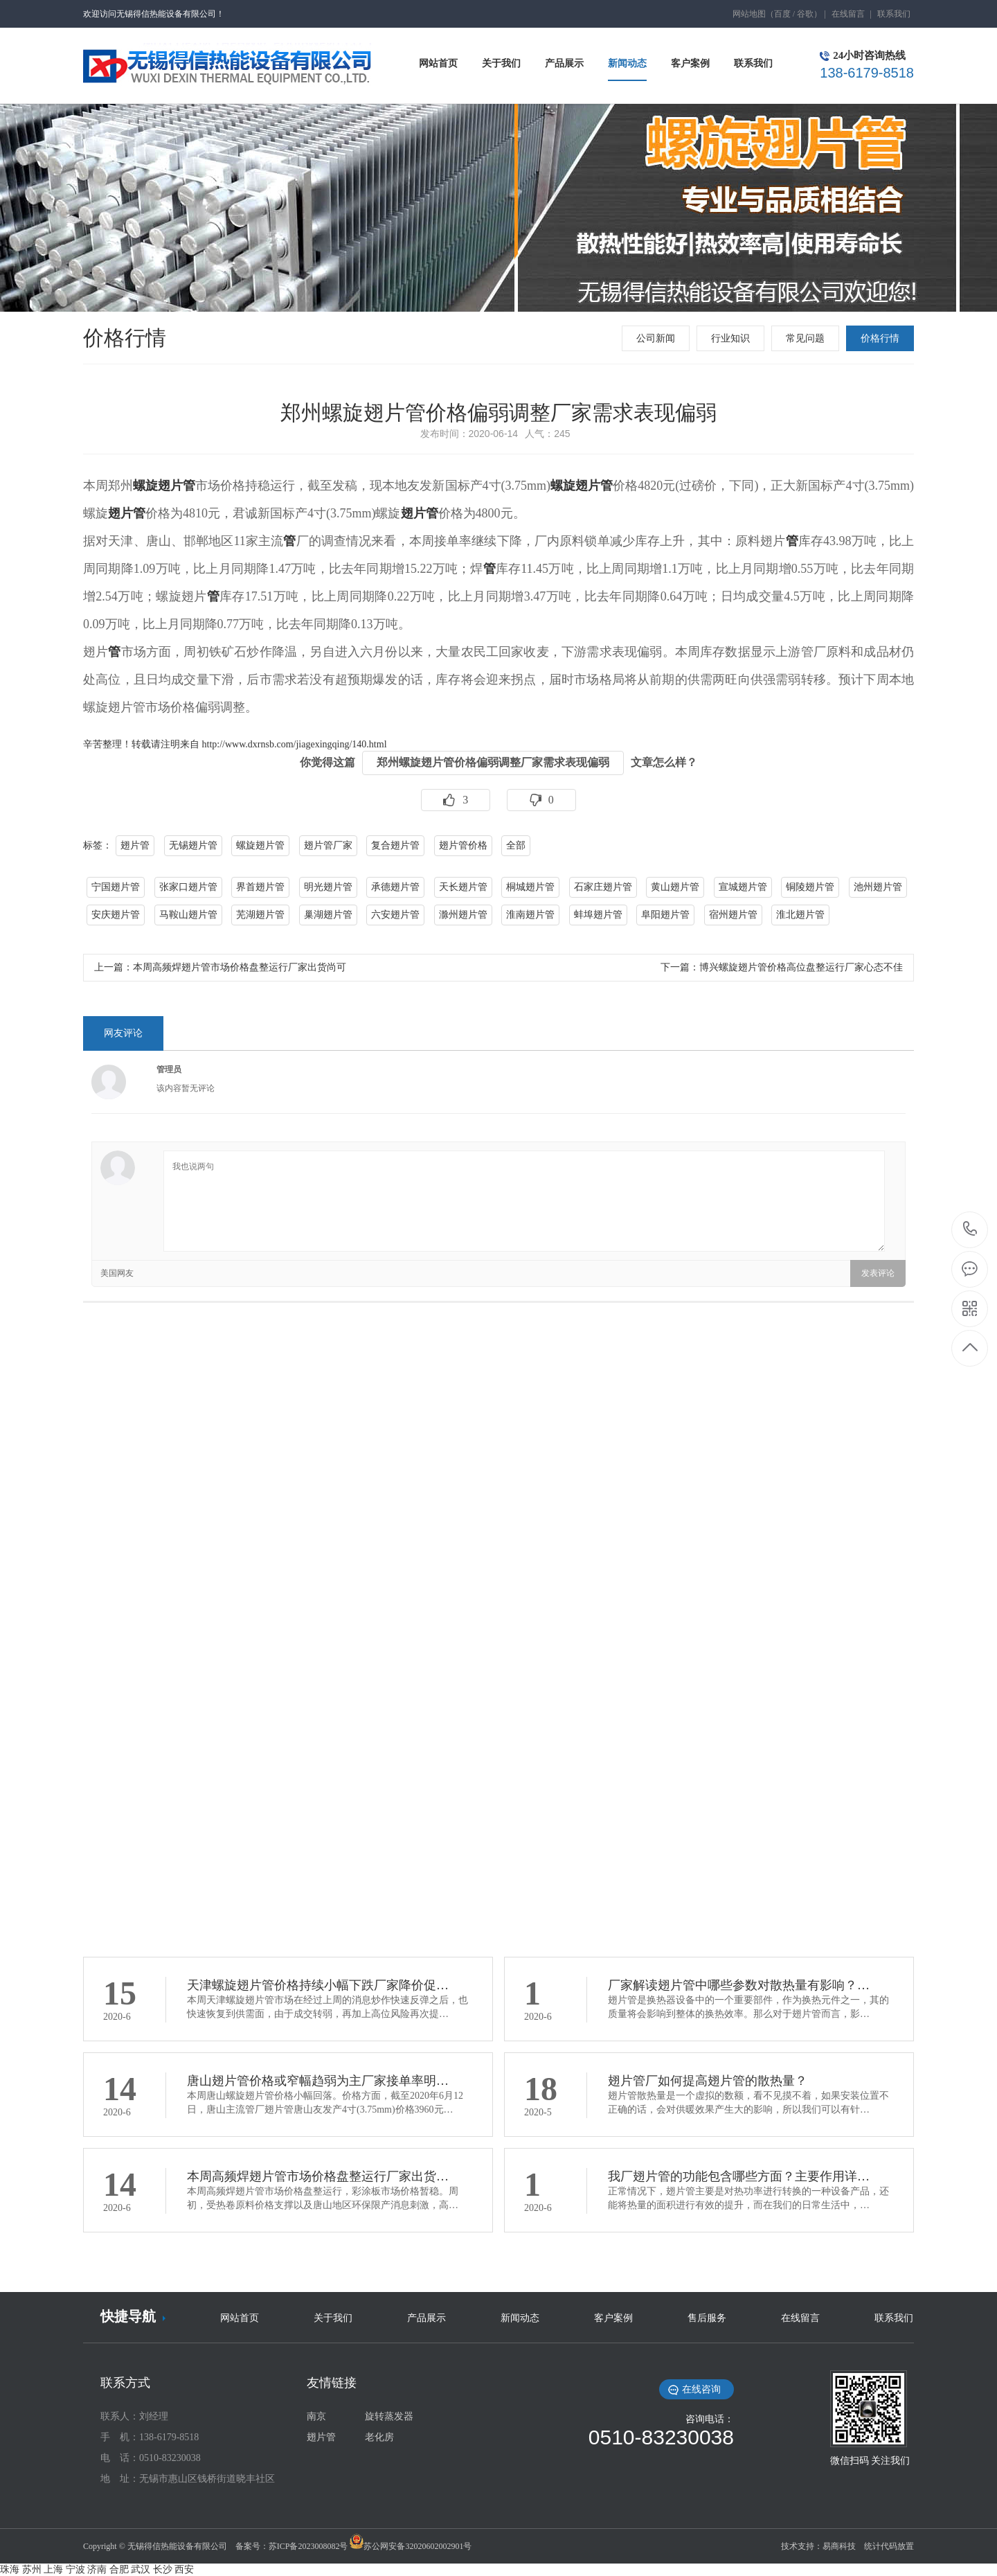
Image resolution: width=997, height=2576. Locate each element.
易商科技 (839, 2546)
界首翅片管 (260, 887)
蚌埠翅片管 (598, 914)
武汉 (140, 2569)
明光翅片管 (328, 887)
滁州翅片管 (463, 914)
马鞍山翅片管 (188, 914)
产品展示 (426, 2318)
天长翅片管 (463, 887)
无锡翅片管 (193, 845)
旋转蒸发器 (389, 2416)
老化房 (379, 2437)
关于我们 (333, 2318)
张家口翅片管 (188, 887)
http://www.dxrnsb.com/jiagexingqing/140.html (294, 744)
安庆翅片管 (115, 914)
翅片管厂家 (328, 845)
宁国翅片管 (115, 887)
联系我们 (893, 14)
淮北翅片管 (800, 914)
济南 (97, 2569)
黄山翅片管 (675, 887)
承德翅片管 (395, 887)
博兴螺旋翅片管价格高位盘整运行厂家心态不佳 (801, 967)
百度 (782, 14)
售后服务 (707, 2318)
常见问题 (805, 338)
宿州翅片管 (733, 914)
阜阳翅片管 (665, 914)
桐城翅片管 (530, 887)
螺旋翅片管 (164, 485)
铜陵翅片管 (810, 887)
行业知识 (730, 338)
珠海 (9, 2569)
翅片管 (126, 513)
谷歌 (805, 14)
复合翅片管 (395, 845)
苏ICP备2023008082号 (308, 2546)
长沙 (162, 2569)
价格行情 (880, 338)
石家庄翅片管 (603, 887)
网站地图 (749, 14)
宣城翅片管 (743, 887)
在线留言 (848, 14)
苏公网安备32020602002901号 (417, 2546)
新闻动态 (520, 2318)
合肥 (119, 2569)
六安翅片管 (395, 914)
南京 (316, 2416)
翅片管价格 (463, 845)
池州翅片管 (878, 887)
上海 (53, 2569)
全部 (516, 845)
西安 (184, 2569)
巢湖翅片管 (328, 914)
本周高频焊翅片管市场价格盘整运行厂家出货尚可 (239, 967)
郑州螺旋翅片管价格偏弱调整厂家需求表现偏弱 (493, 762)
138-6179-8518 (970, 1229)
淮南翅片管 (530, 914)
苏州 (32, 2569)
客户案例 (613, 2318)
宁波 (75, 2569)
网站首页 (239, 2318)
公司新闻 (655, 338)
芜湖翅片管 (260, 914)
